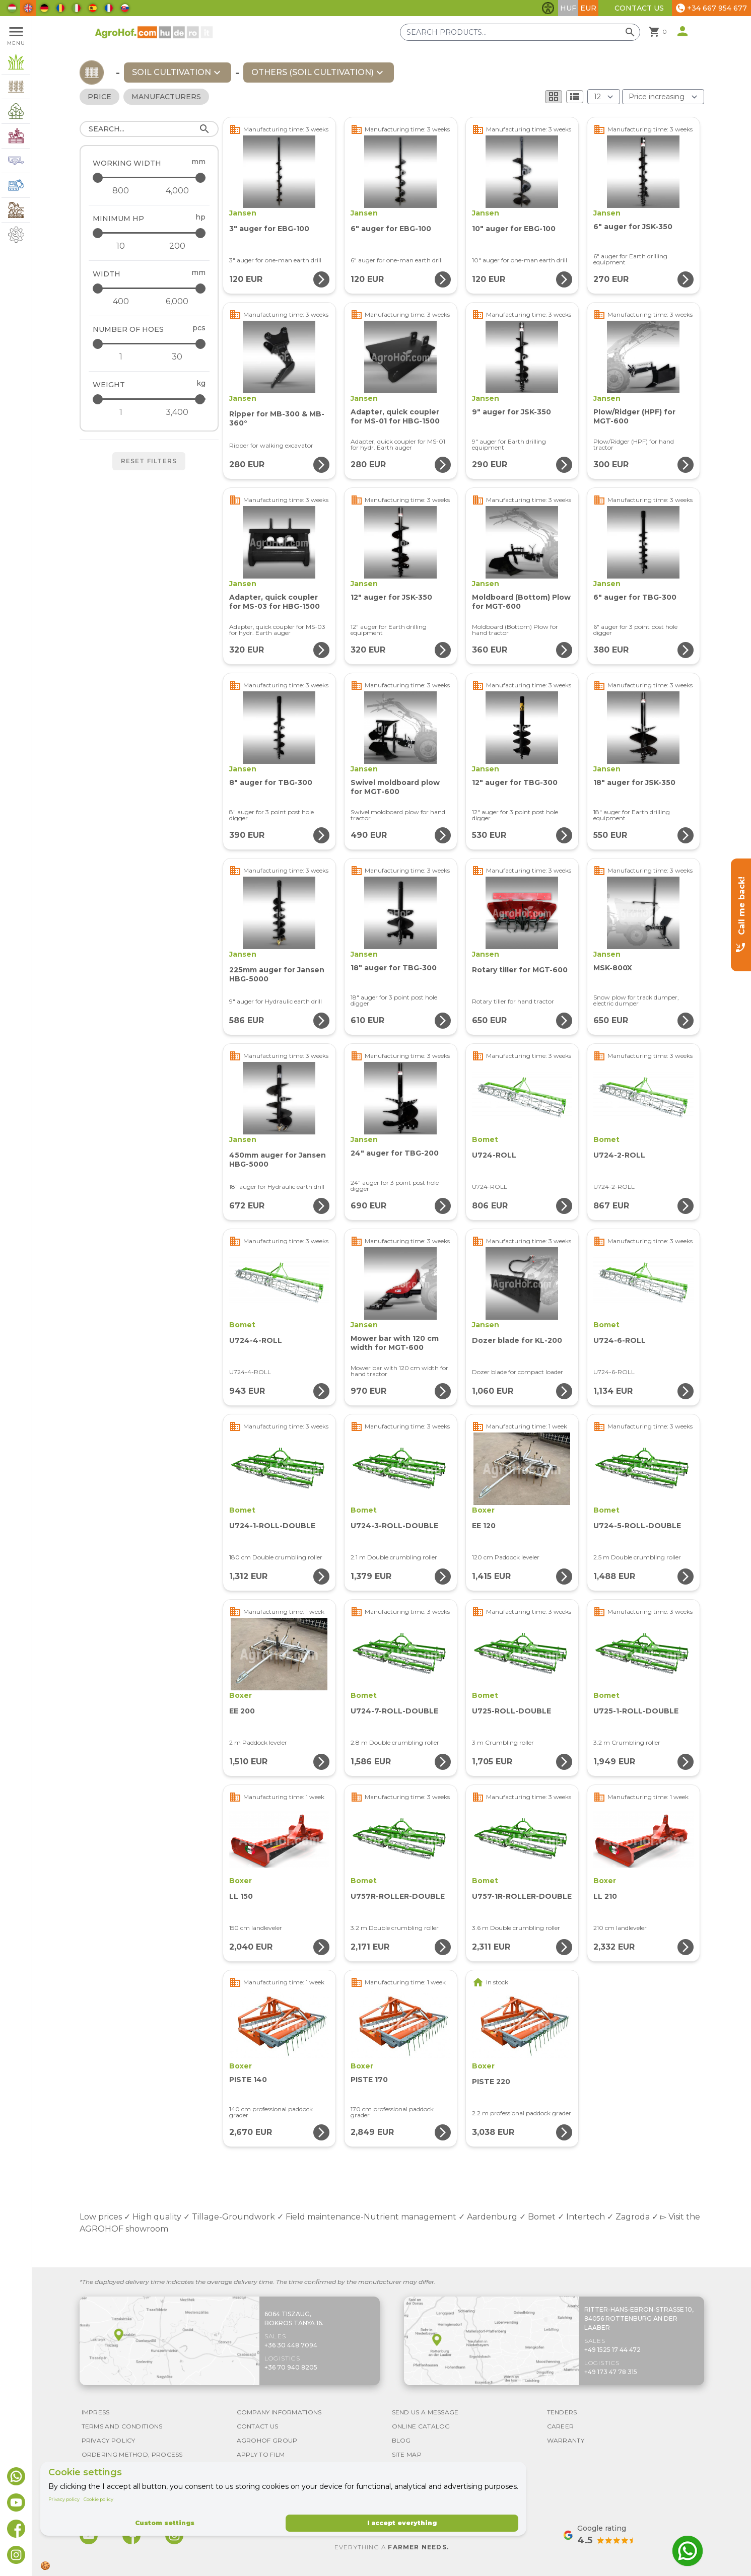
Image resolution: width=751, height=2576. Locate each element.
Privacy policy (64, 2499)
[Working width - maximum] (150, 177)
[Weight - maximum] (150, 399)
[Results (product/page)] (603, 96)
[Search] (149, 129)
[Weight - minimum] (121, 412)
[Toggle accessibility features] (548, 8)
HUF (568, 8)
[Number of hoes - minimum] (121, 357)
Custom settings (164, 2523)
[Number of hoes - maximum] (150, 343)
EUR (588, 8)
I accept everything (402, 2523)
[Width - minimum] (121, 302)
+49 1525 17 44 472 (612, 2349)
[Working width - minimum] (121, 191)
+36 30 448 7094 (290, 2345)
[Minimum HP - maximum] (150, 233)
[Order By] (663, 96)
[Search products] (520, 32)
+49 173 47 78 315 (610, 2372)
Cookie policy (98, 2499)
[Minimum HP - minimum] (121, 246)
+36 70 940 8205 (290, 2367)
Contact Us (639, 8)
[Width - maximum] (150, 288)
